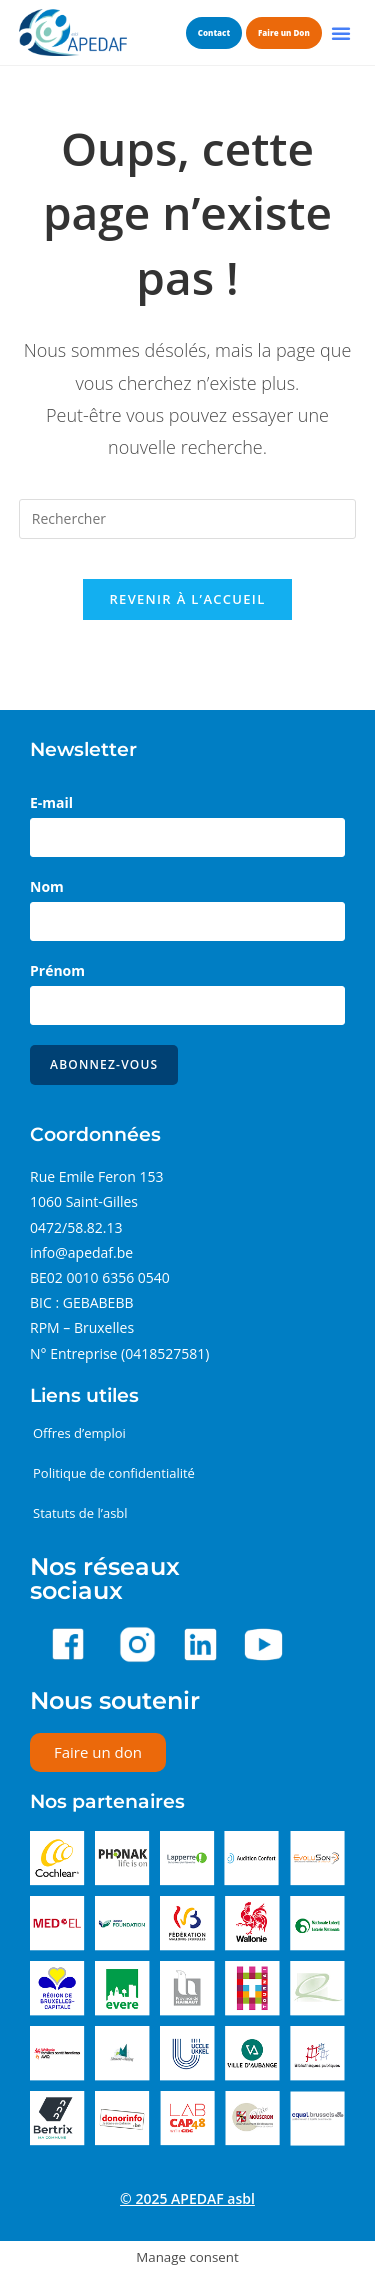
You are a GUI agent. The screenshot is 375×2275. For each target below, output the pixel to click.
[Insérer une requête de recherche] (188, 519)
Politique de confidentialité (114, 1473)
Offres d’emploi (79, 1433)
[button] (341, 33)
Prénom (57, 970)
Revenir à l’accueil (187, 599)
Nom (47, 886)
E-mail (51, 802)
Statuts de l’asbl (80, 1513)
